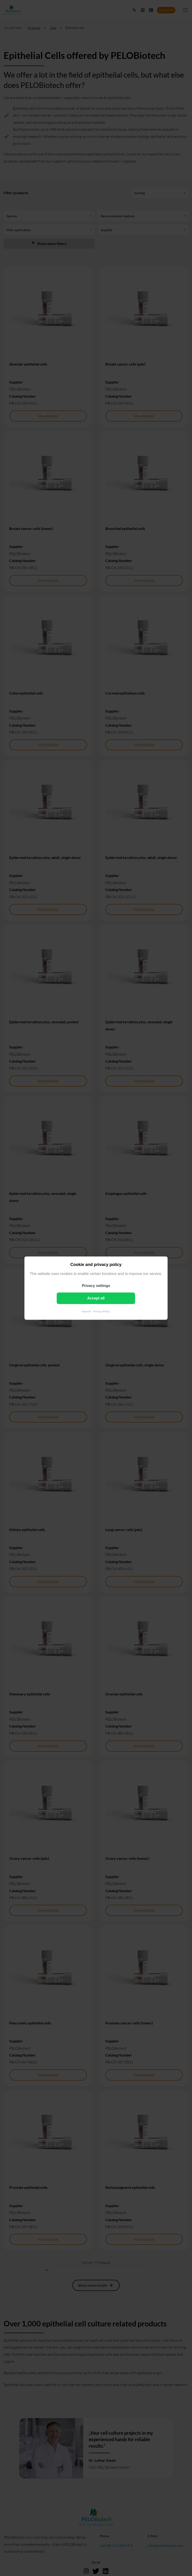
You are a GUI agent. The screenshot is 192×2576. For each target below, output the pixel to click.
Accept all (96, 1298)
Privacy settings (96, 1285)
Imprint (86, 1311)
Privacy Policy (101, 1311)
